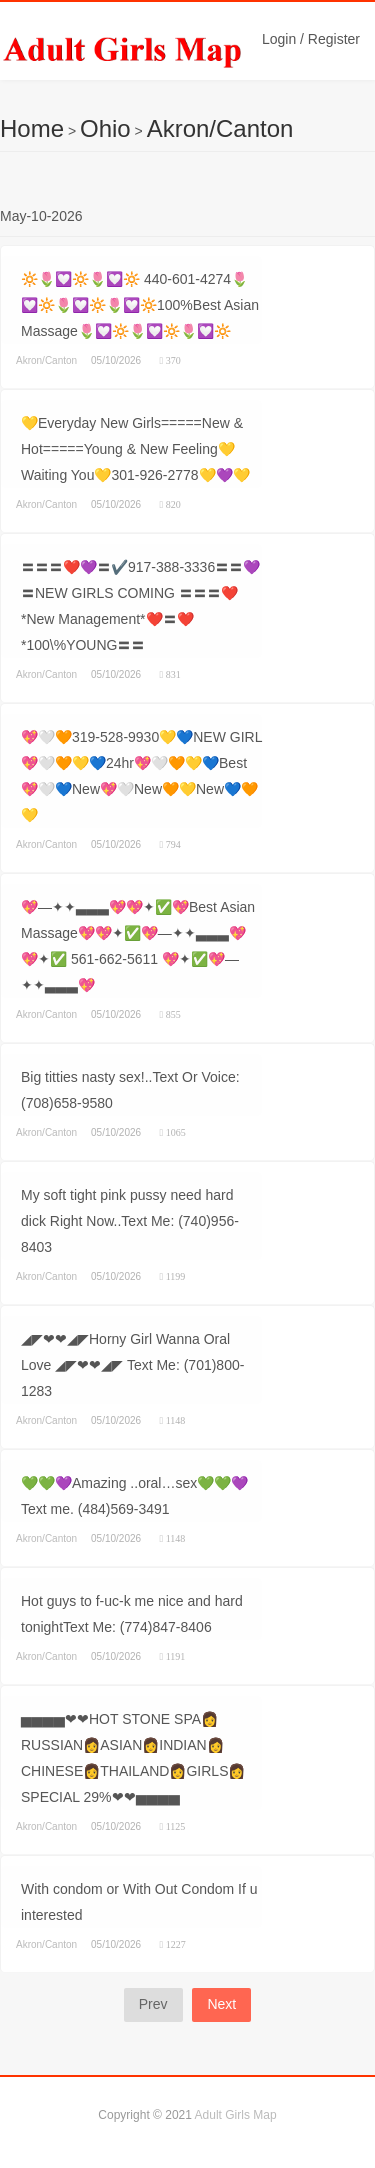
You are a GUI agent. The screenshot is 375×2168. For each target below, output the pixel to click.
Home (32, 128)
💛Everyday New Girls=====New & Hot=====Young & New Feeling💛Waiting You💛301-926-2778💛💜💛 (135, 449)
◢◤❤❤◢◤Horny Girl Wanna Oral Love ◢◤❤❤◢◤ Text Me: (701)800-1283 (132, 1365)
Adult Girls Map (236, 2115)
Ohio (105, 128)
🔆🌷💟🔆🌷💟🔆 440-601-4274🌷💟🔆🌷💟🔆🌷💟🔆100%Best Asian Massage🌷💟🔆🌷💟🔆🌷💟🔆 (140, 305)
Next (221, 2004)
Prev (153, 2004)
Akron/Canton (220, 128)
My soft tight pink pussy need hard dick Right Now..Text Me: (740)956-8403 (130, 1221)
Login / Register (311, 39)
